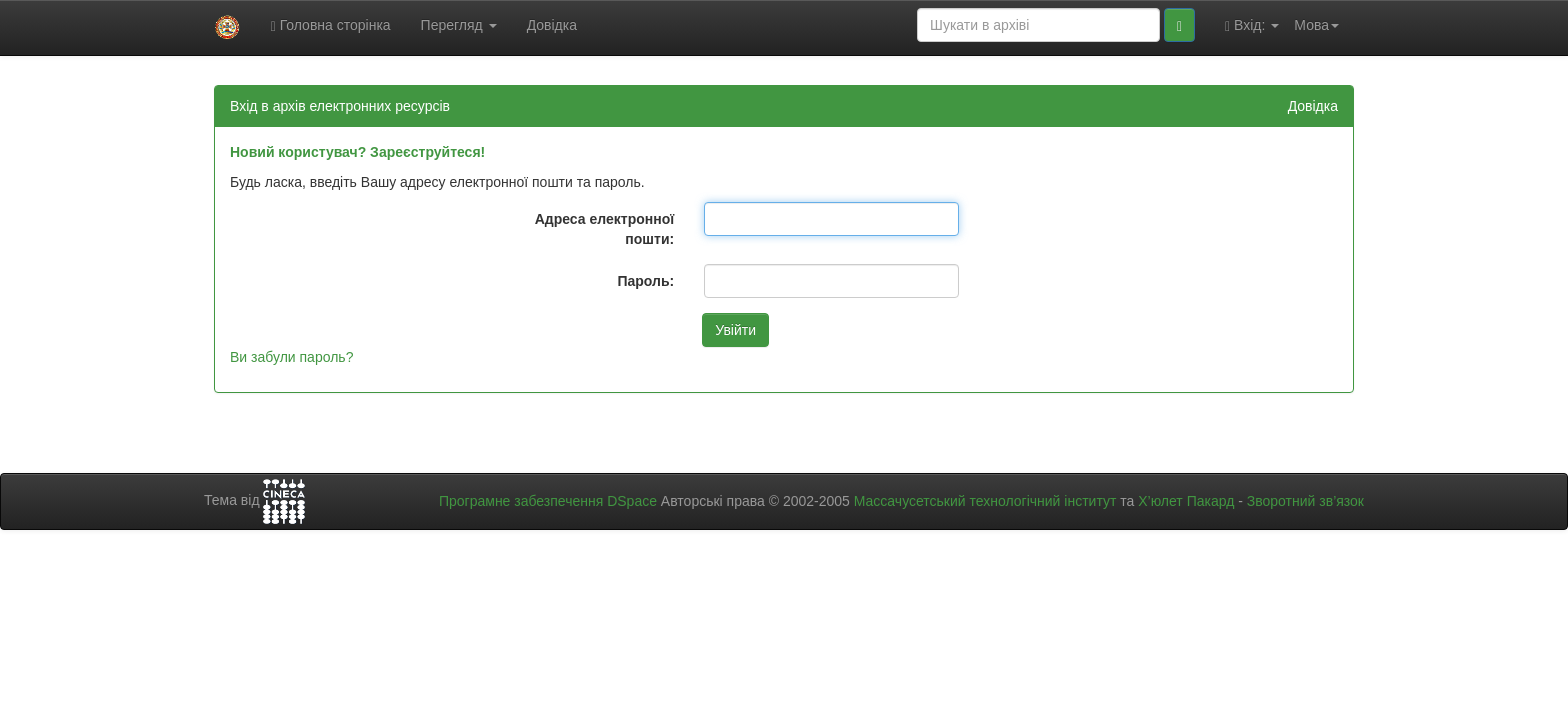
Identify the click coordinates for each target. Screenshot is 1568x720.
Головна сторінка (331, 25)
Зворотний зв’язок (1305, 501)
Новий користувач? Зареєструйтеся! (357, 152)
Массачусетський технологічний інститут (985, 501)
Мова (1316, 25)
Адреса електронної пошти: (604, 229)
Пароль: (645, 281)
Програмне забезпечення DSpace (548, 501)
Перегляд (459, 25)
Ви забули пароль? (291, 357)
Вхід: (1252, 25)
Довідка (552, 25)
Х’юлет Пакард (1186, 501)
